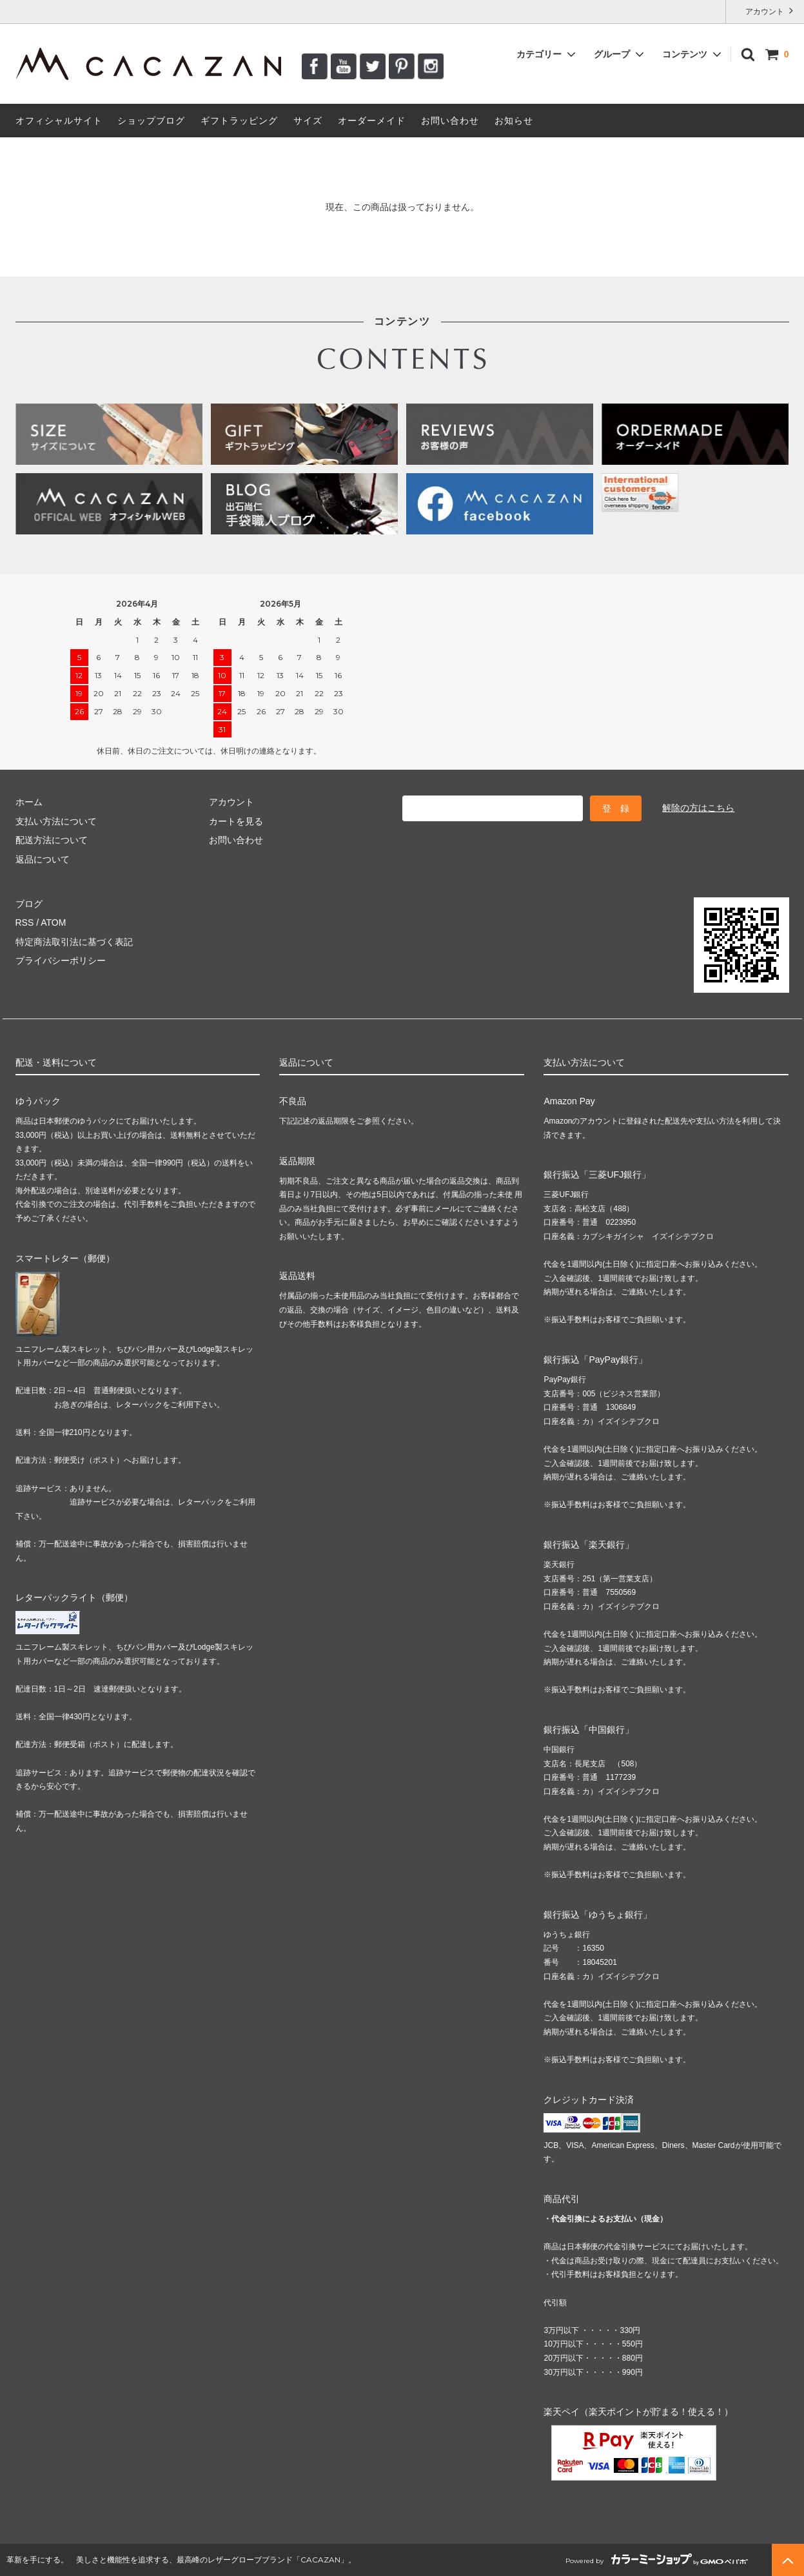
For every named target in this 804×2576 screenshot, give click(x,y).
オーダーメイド (372, 120)
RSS (24, 922)
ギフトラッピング (239, 120)
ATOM (53, 922)
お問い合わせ (450, 120)
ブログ (29, 904)
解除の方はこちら (698, 808)
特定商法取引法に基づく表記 (74, 942)
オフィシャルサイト (59, 120)
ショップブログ (151, 120)
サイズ (307, 120)
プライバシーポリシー (60, 960)
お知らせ (514, 120)
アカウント (765, 10)
